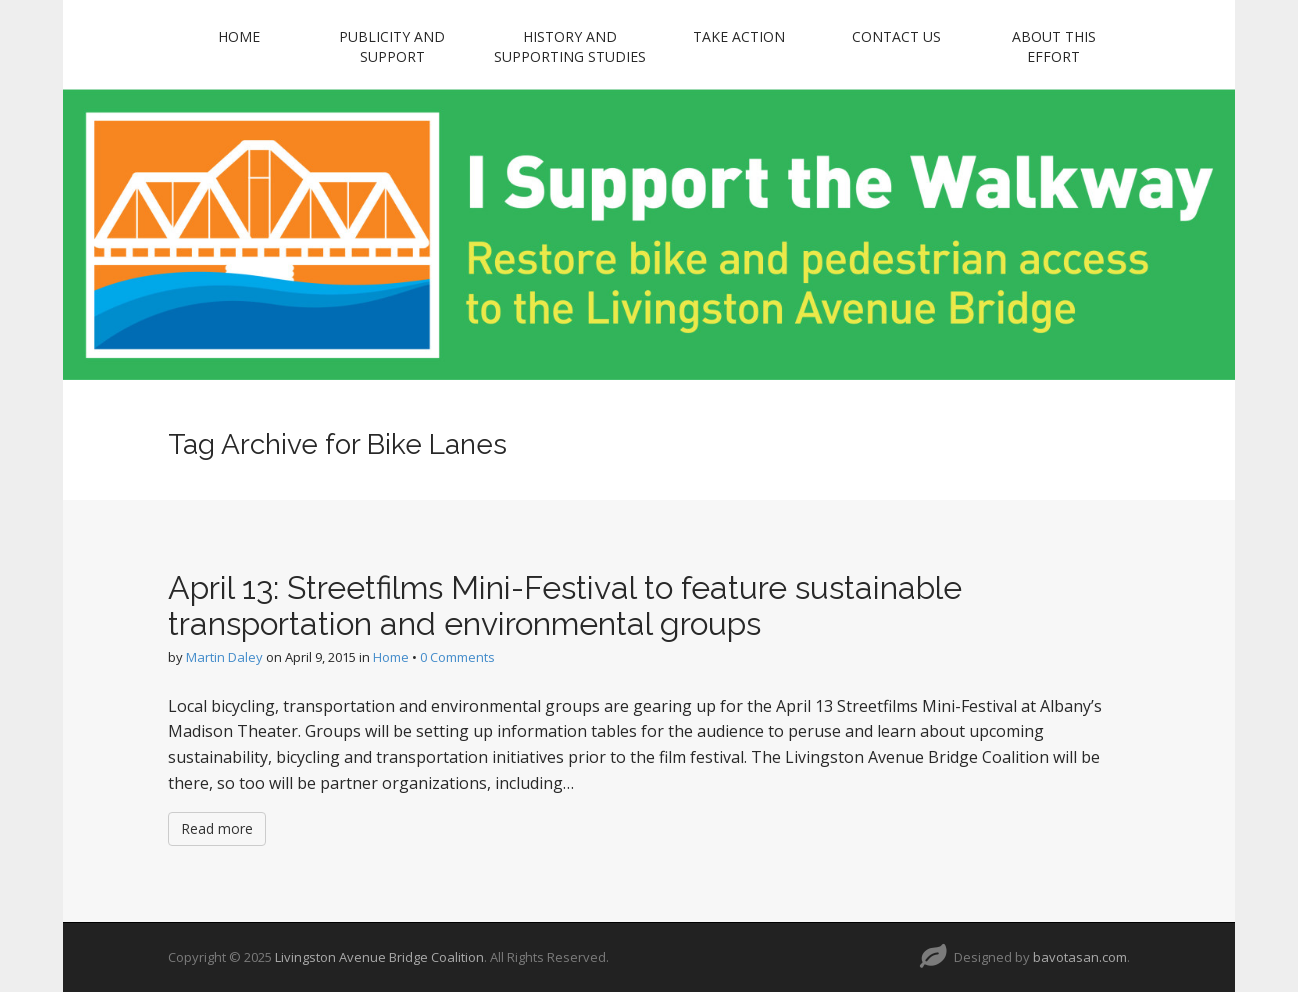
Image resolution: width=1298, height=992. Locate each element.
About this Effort (1054, 46)
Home (239, 36)
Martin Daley (224, 657)
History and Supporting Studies (570, 46)
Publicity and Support (392, 46)
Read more (217, 828)
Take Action (739, 36)
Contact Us (896, 36)
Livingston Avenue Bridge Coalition (379, 957)
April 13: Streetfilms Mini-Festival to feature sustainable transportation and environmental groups (565, 605)
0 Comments (457, 657)
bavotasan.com (1080, 957)
